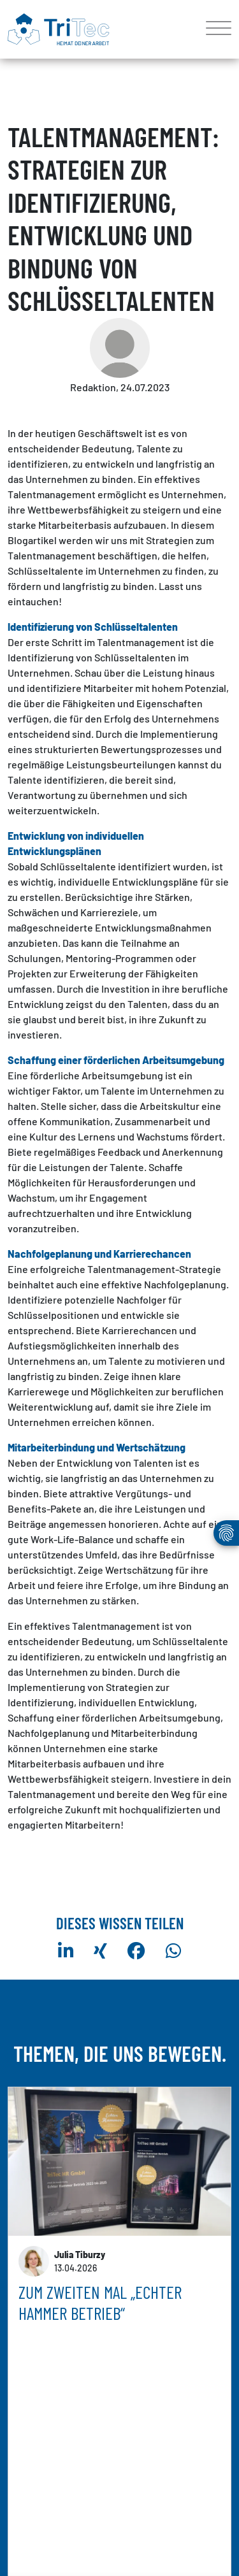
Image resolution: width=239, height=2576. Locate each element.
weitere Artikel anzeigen (120, 2508)
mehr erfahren (49, 2438)
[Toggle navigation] (213, 29)
